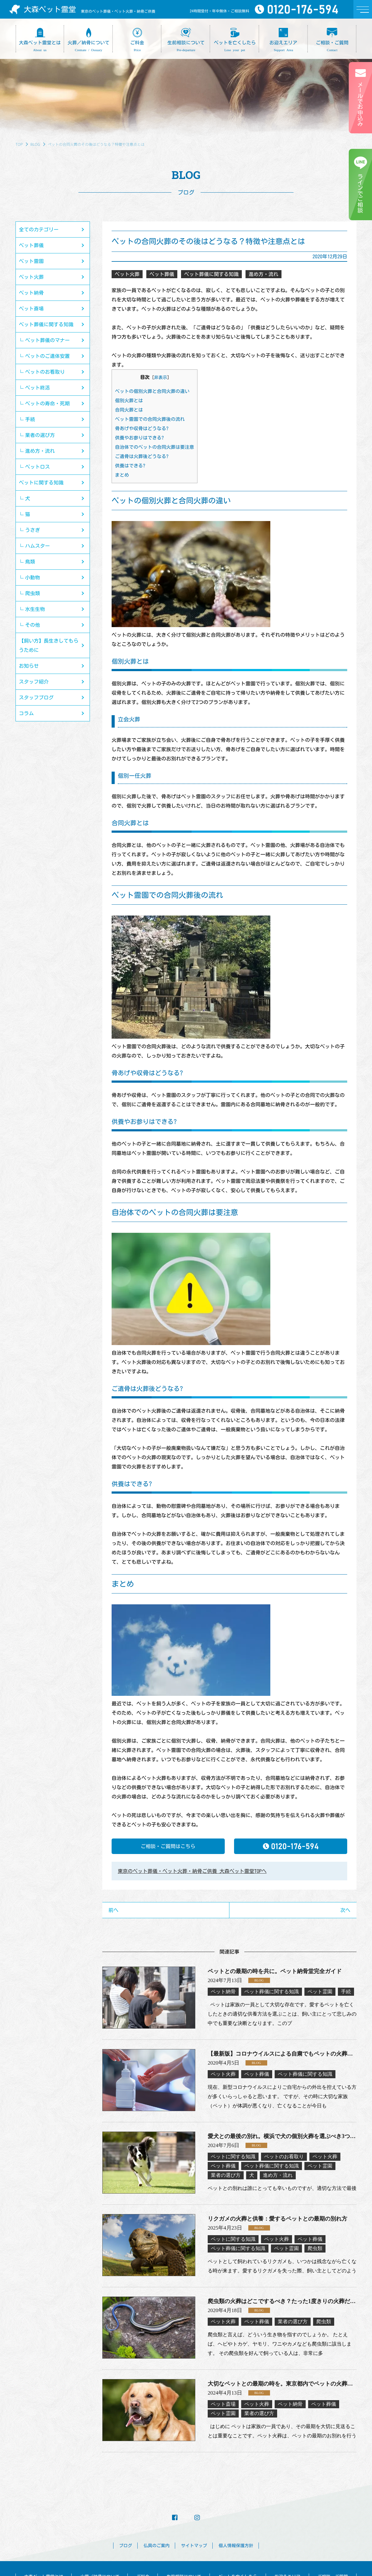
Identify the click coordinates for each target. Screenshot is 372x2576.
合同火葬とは (129, 410)
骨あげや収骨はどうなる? (142, 428)
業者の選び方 (40, 435)
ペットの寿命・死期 (47, 403)
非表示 (160, 377)
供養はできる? (130, 465)
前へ (113, 1910)
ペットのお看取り (45, 371)
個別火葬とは (129, 400)
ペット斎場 (31, 308)
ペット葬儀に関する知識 (46, 324)
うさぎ (32, 530)
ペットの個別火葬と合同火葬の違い (152, 391)
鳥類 (30, 561)
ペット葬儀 (31, 245)
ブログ (125, 2545)
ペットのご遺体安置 (47, 356)
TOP (19, 144)
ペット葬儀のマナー (47, 340)
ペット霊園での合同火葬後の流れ (150, 419)
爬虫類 (32, 593)
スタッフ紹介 (34, 681)
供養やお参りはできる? (139, 437)
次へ (345, 1910)
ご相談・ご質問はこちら (168, 1846)
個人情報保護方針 (236, 2545)
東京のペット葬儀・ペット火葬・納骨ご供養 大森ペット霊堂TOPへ (192, 1871)
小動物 (32, 577)
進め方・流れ (40, 450)
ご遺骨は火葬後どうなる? (142, 456)
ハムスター (37, 545)
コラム (26, 713)
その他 (32, 624)
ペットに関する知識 (41, 482)
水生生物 (35, 609)
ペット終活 (37, 387)
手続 (30, 419)
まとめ (122, 475)
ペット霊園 (31, 261)
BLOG (35, 144)
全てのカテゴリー (39, 229)
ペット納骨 (31, 292)
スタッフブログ (36, 697)
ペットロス (37, 466)
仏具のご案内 (157, 2545)
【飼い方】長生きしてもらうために (48, 645)
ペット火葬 (31, 276)
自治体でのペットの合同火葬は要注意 (154, 447)
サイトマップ (194, 2545)
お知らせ (29, 665)
